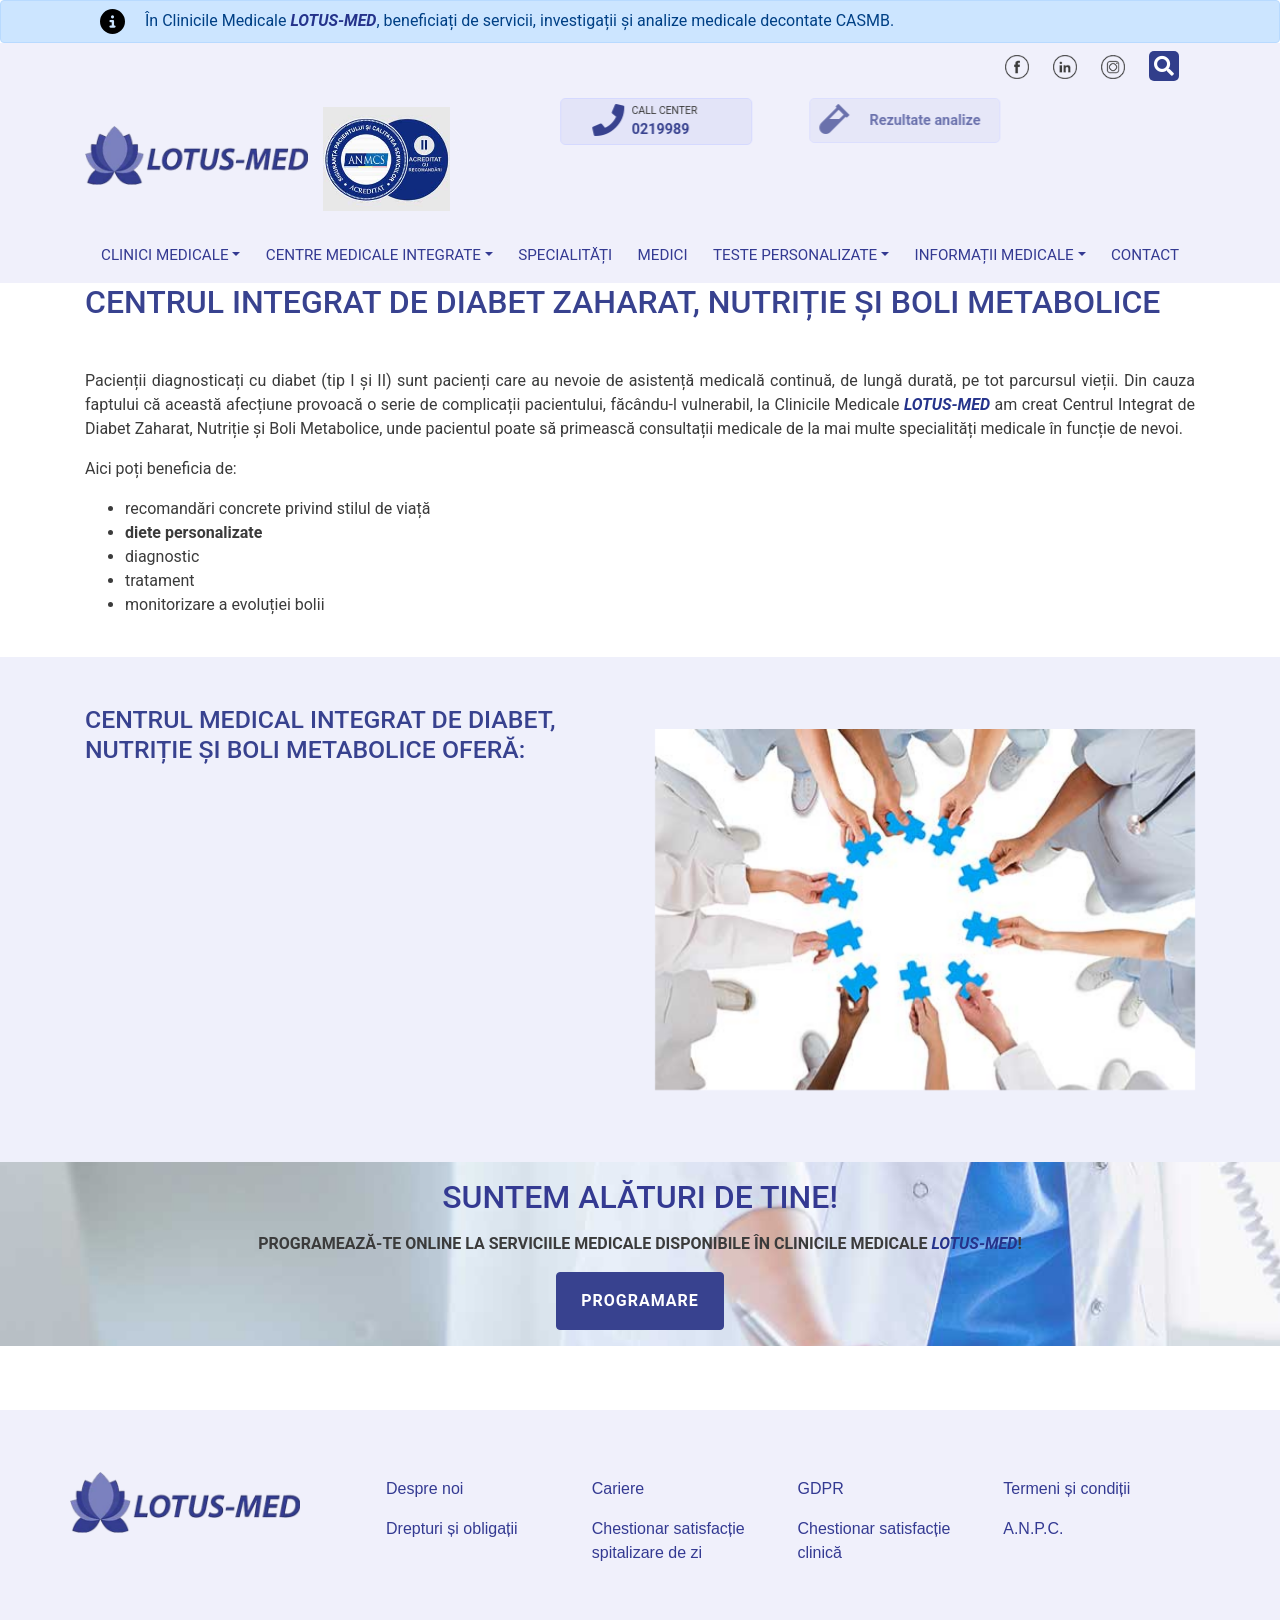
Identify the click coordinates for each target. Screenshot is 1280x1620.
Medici (663, 255)
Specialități (565, 255)
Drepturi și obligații (452, 1528)
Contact (1145, 255)
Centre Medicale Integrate (373, 255)
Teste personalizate (795, 255)
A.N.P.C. (1033, 1528)
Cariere (618, 1488)
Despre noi (424, 1488)
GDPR (821, 1488)
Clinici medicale (165, 255)
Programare (640, 1300)
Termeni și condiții (1066, 1488)
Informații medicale (994, 255)
